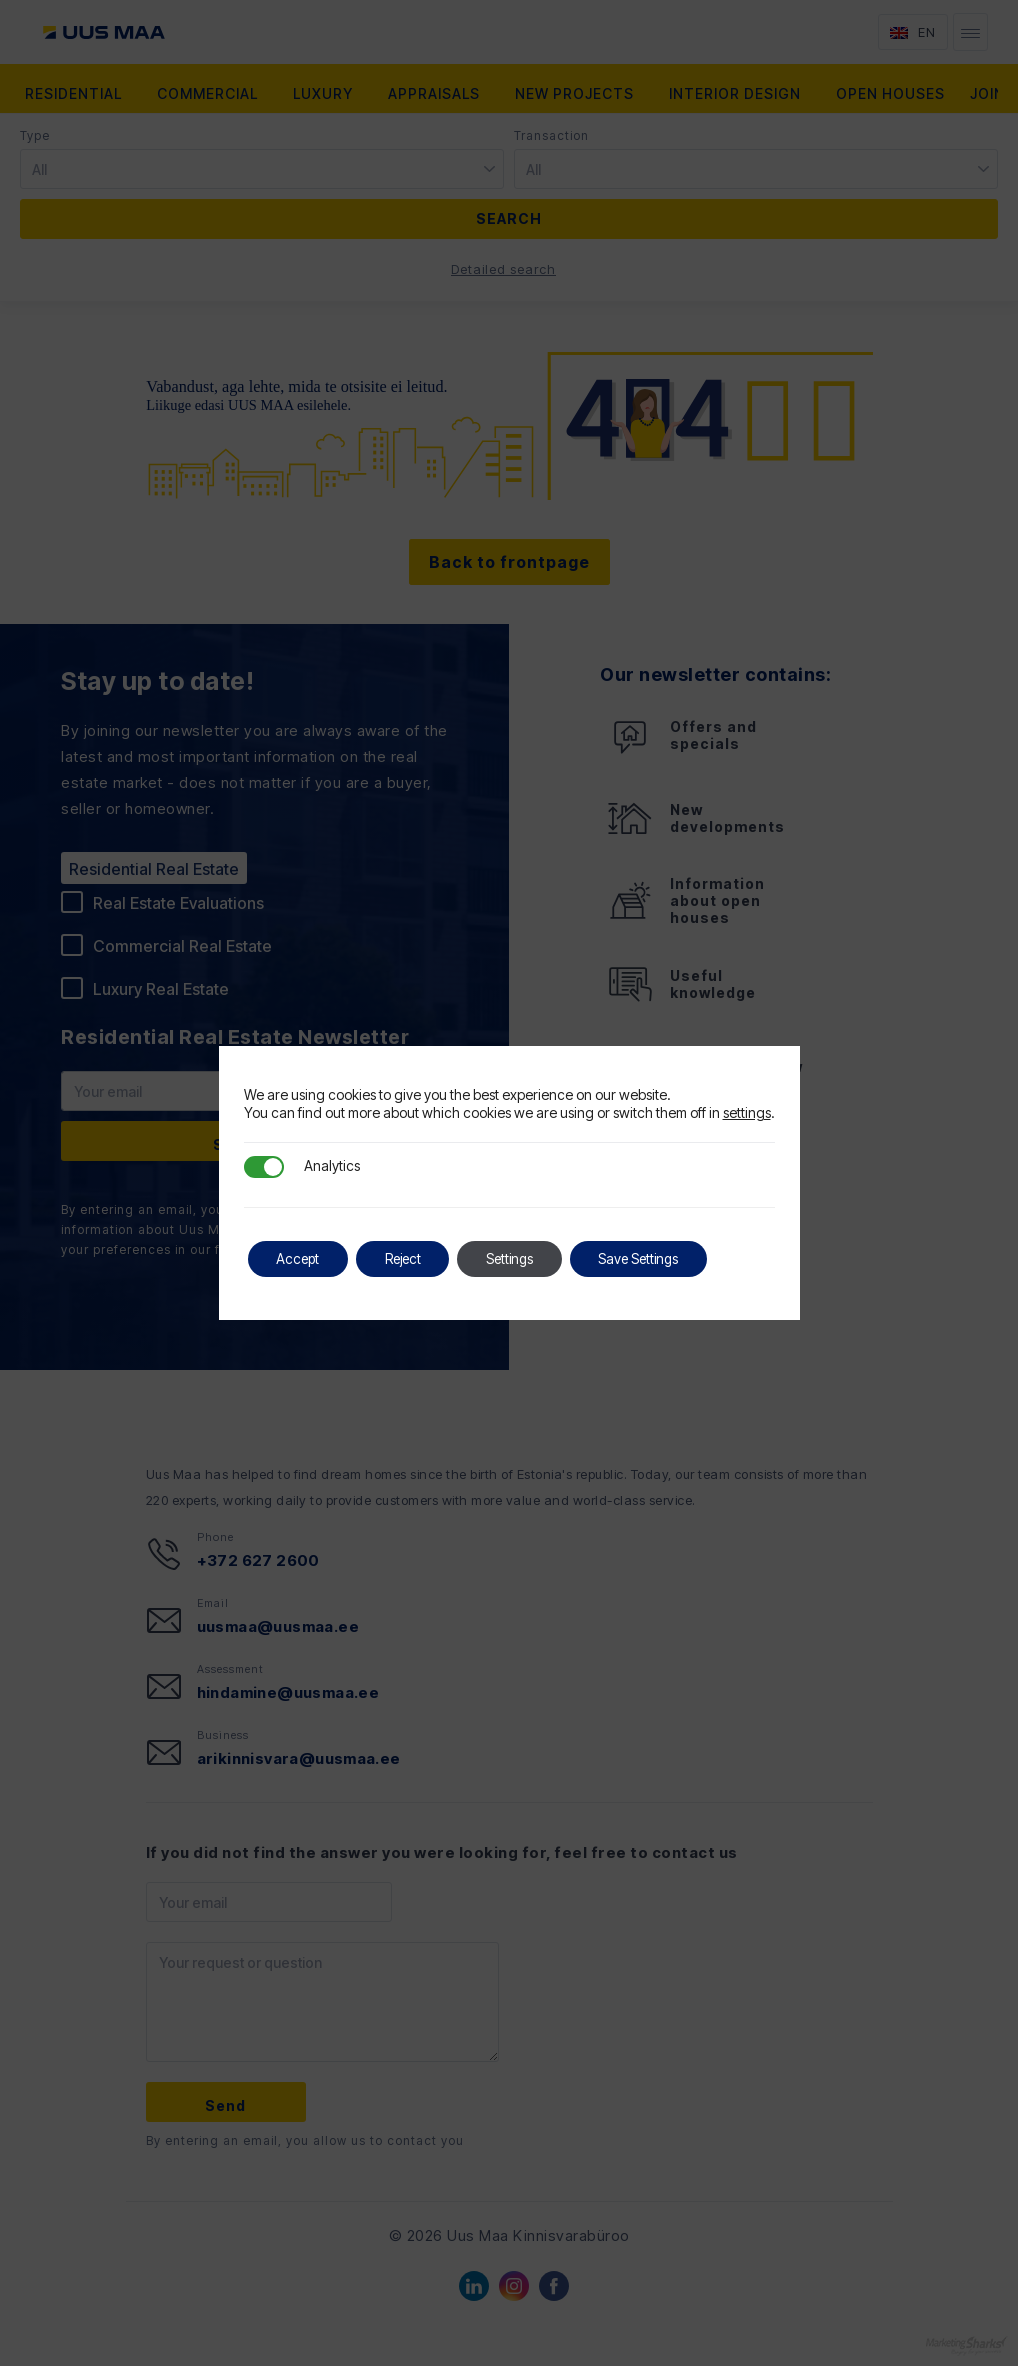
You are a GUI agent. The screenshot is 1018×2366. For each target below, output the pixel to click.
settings (747, 1112)
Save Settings (658, 1258)
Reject (410, 1258)
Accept (300, 1258)
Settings (523, 1258)
